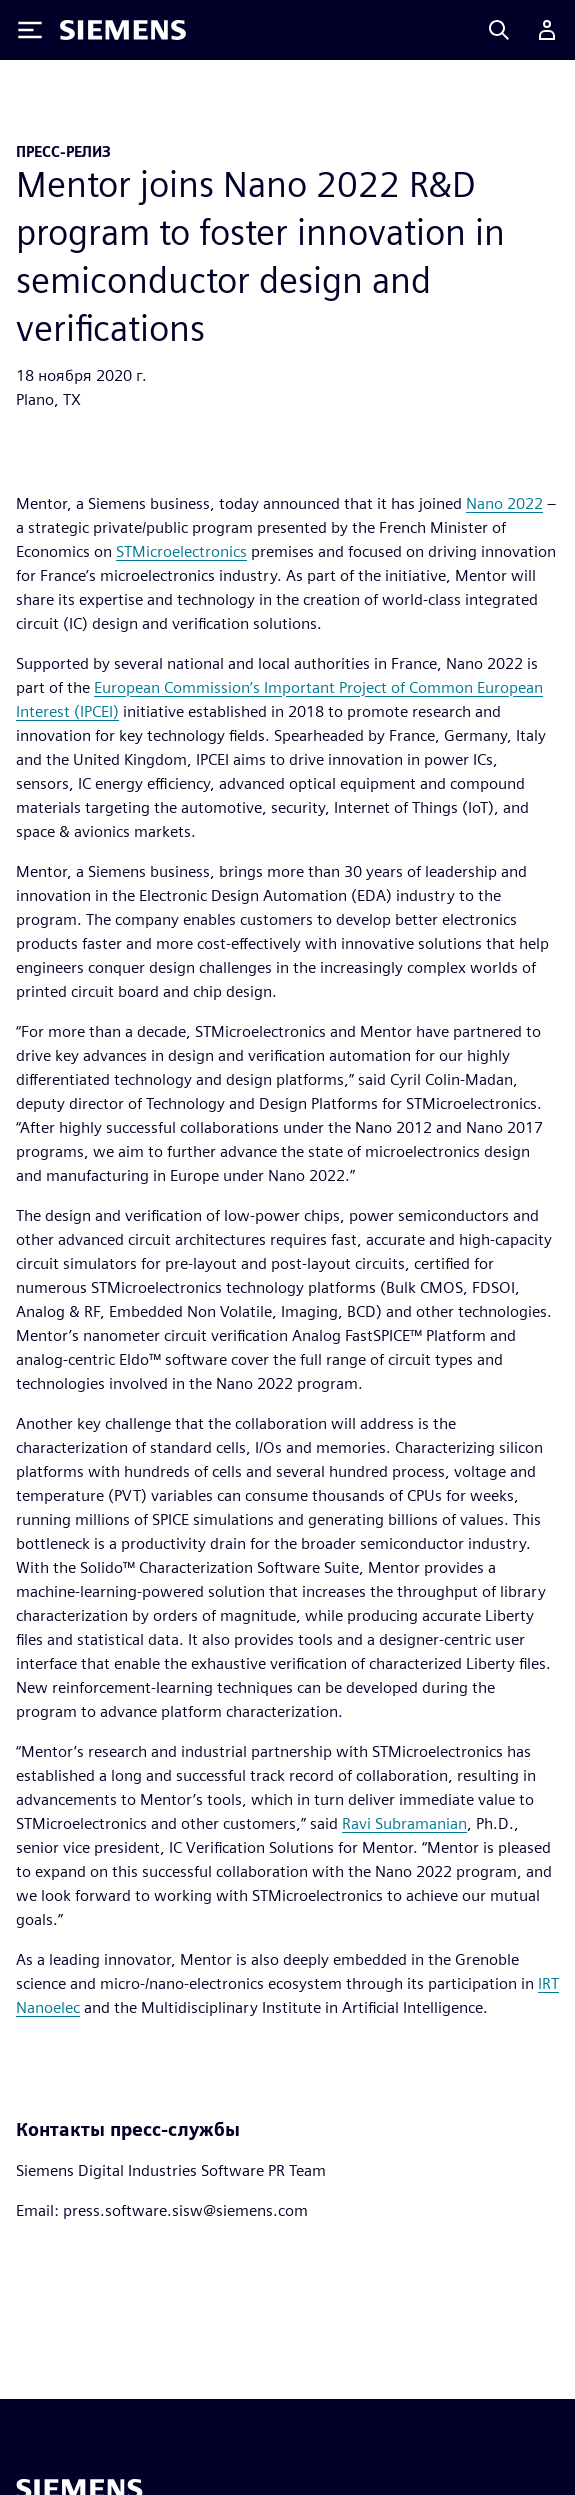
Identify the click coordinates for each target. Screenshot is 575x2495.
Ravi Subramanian (404, 1823)
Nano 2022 (504, 503)
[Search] (499, 30)
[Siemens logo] (123, 30)
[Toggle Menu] (30, 30)
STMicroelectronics (181, 551)
